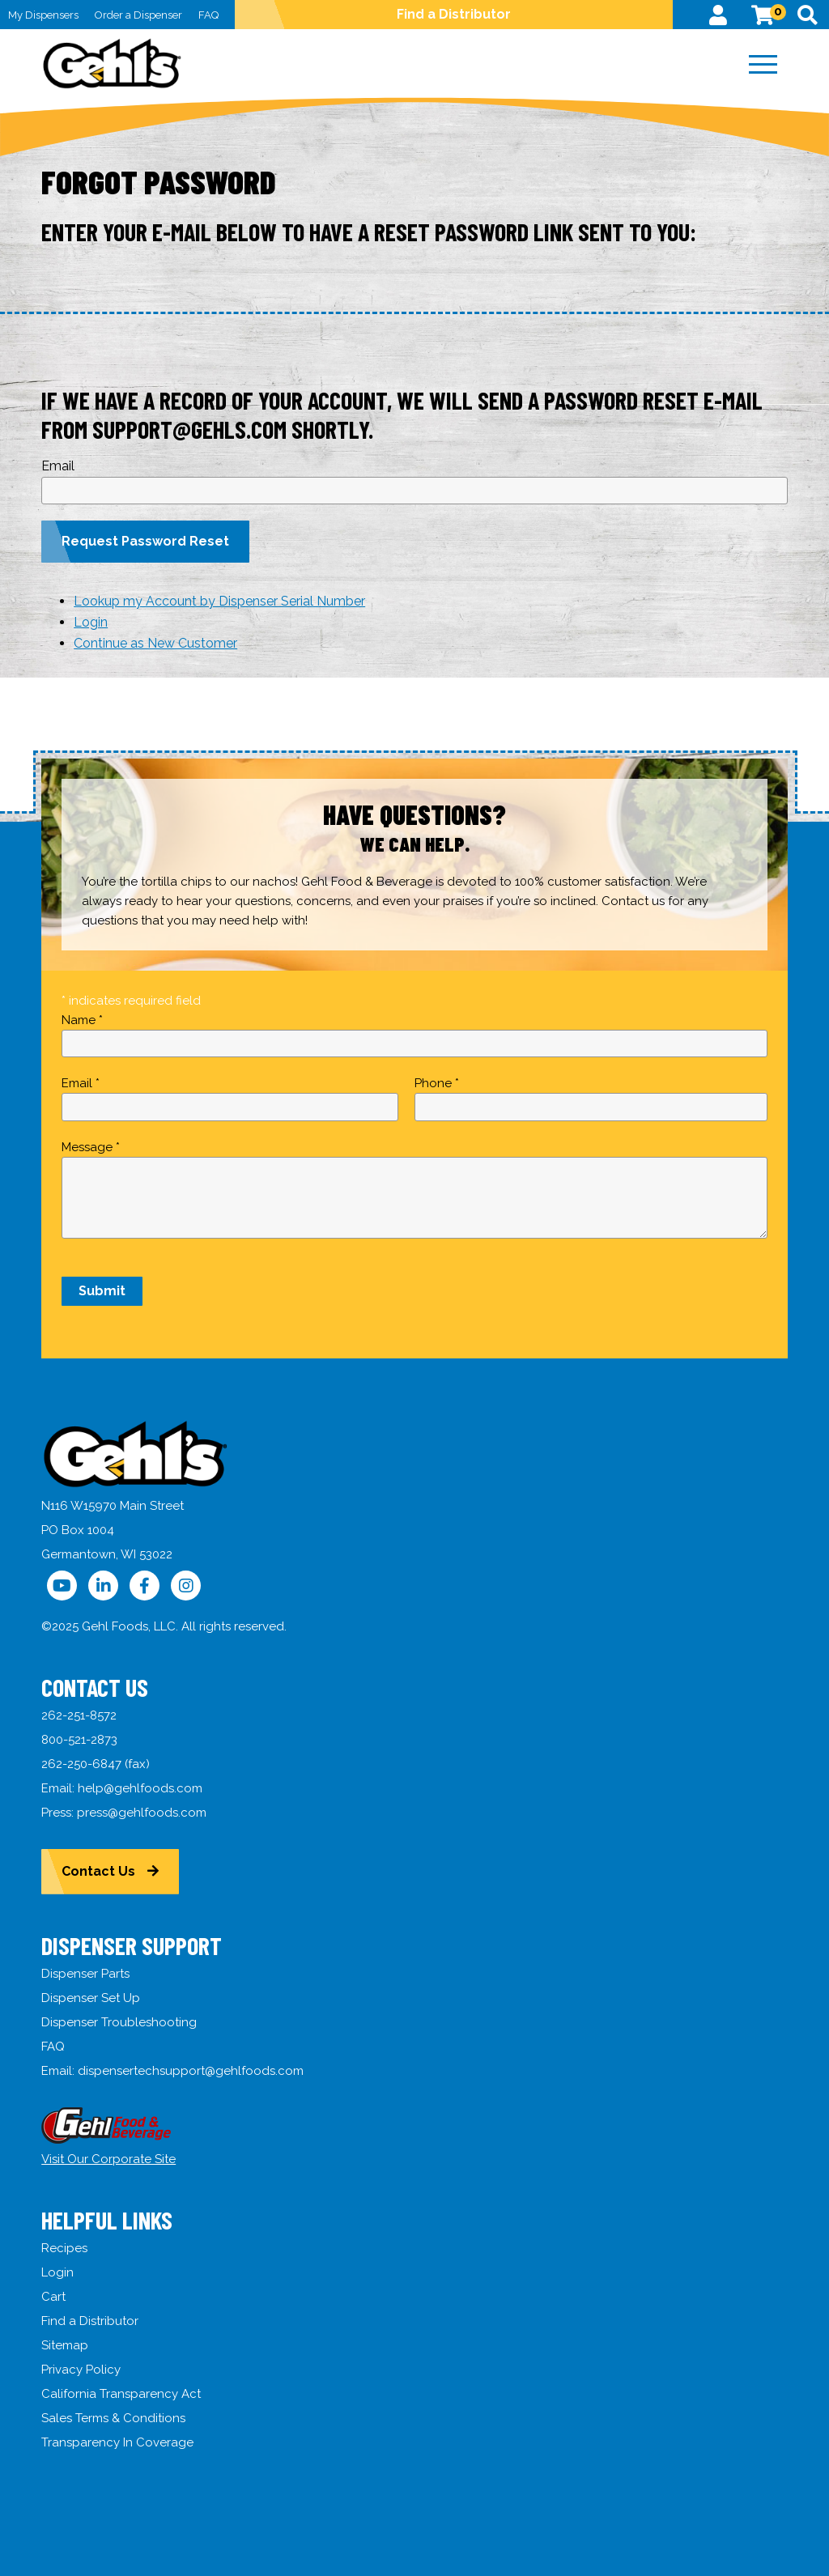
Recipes (64, 2248)
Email (57, 466)
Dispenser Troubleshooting (119, 2022)
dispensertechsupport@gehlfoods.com (191, 2071)
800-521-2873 (79, 1739)
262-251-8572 (79, 1715)
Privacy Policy (81, 2369)
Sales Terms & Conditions (113, 2418)
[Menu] (763, 64)
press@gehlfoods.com (141, 1812)
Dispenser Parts (85, 1973)
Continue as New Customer (155, 643)
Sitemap (64, 2345)
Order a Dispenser (138, 15)
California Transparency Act (121, 2394)
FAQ (208, 15)
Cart (53, 2296)
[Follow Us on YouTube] (62, 1585)
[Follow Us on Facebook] (144, 1585)
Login (91, 622)
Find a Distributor (454, 14)
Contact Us (98, 1871)
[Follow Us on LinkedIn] (103, 1585)
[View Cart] (762, 14)
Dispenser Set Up (90, 1998)
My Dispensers (43, 15)
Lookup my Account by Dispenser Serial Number (219, 601)
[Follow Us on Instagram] (186, 1585)
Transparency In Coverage (117, 2442)
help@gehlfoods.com (140, 1788)
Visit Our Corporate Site (108, 2159)
